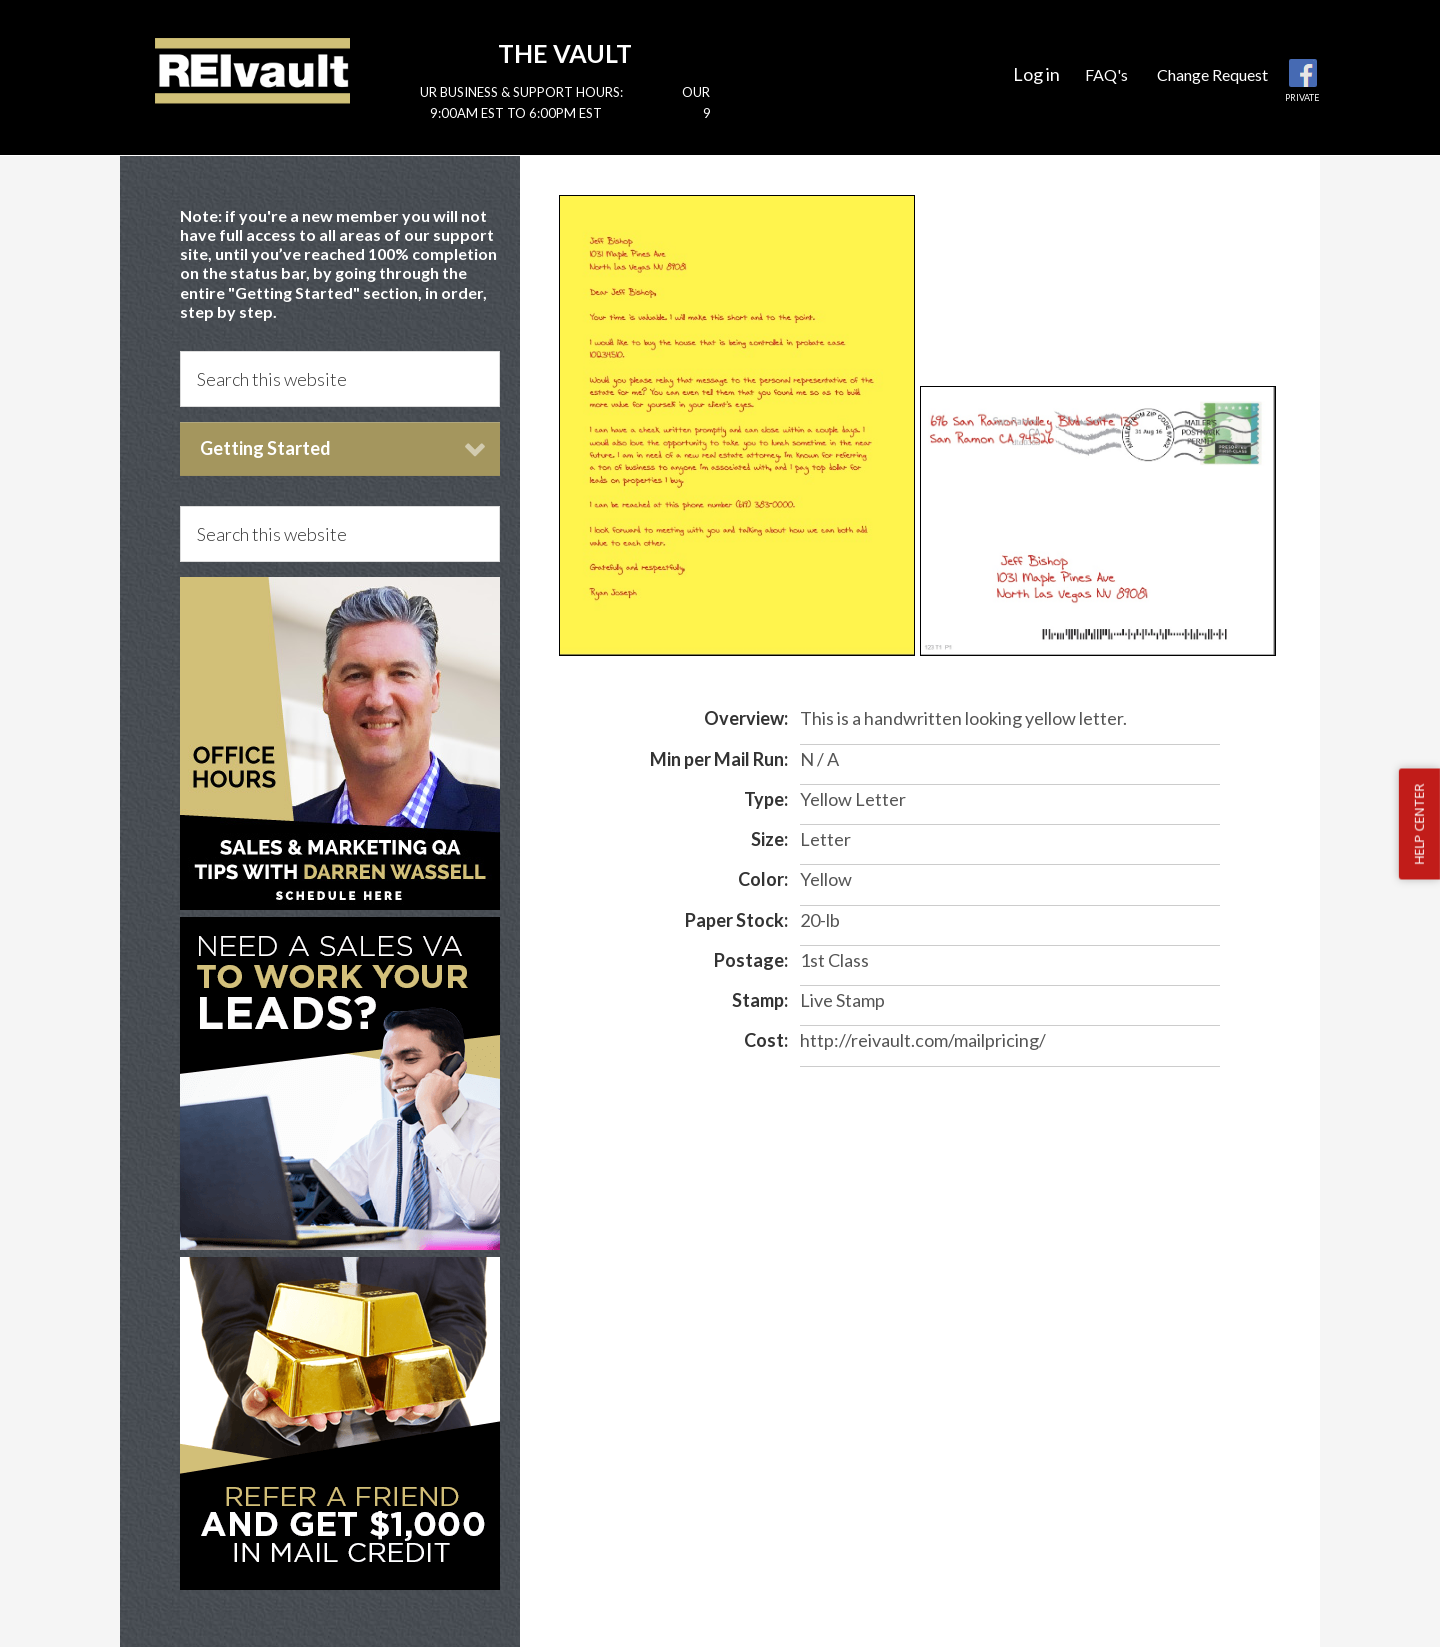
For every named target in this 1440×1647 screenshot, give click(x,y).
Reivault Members (252, 70)
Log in (1036, 74)
